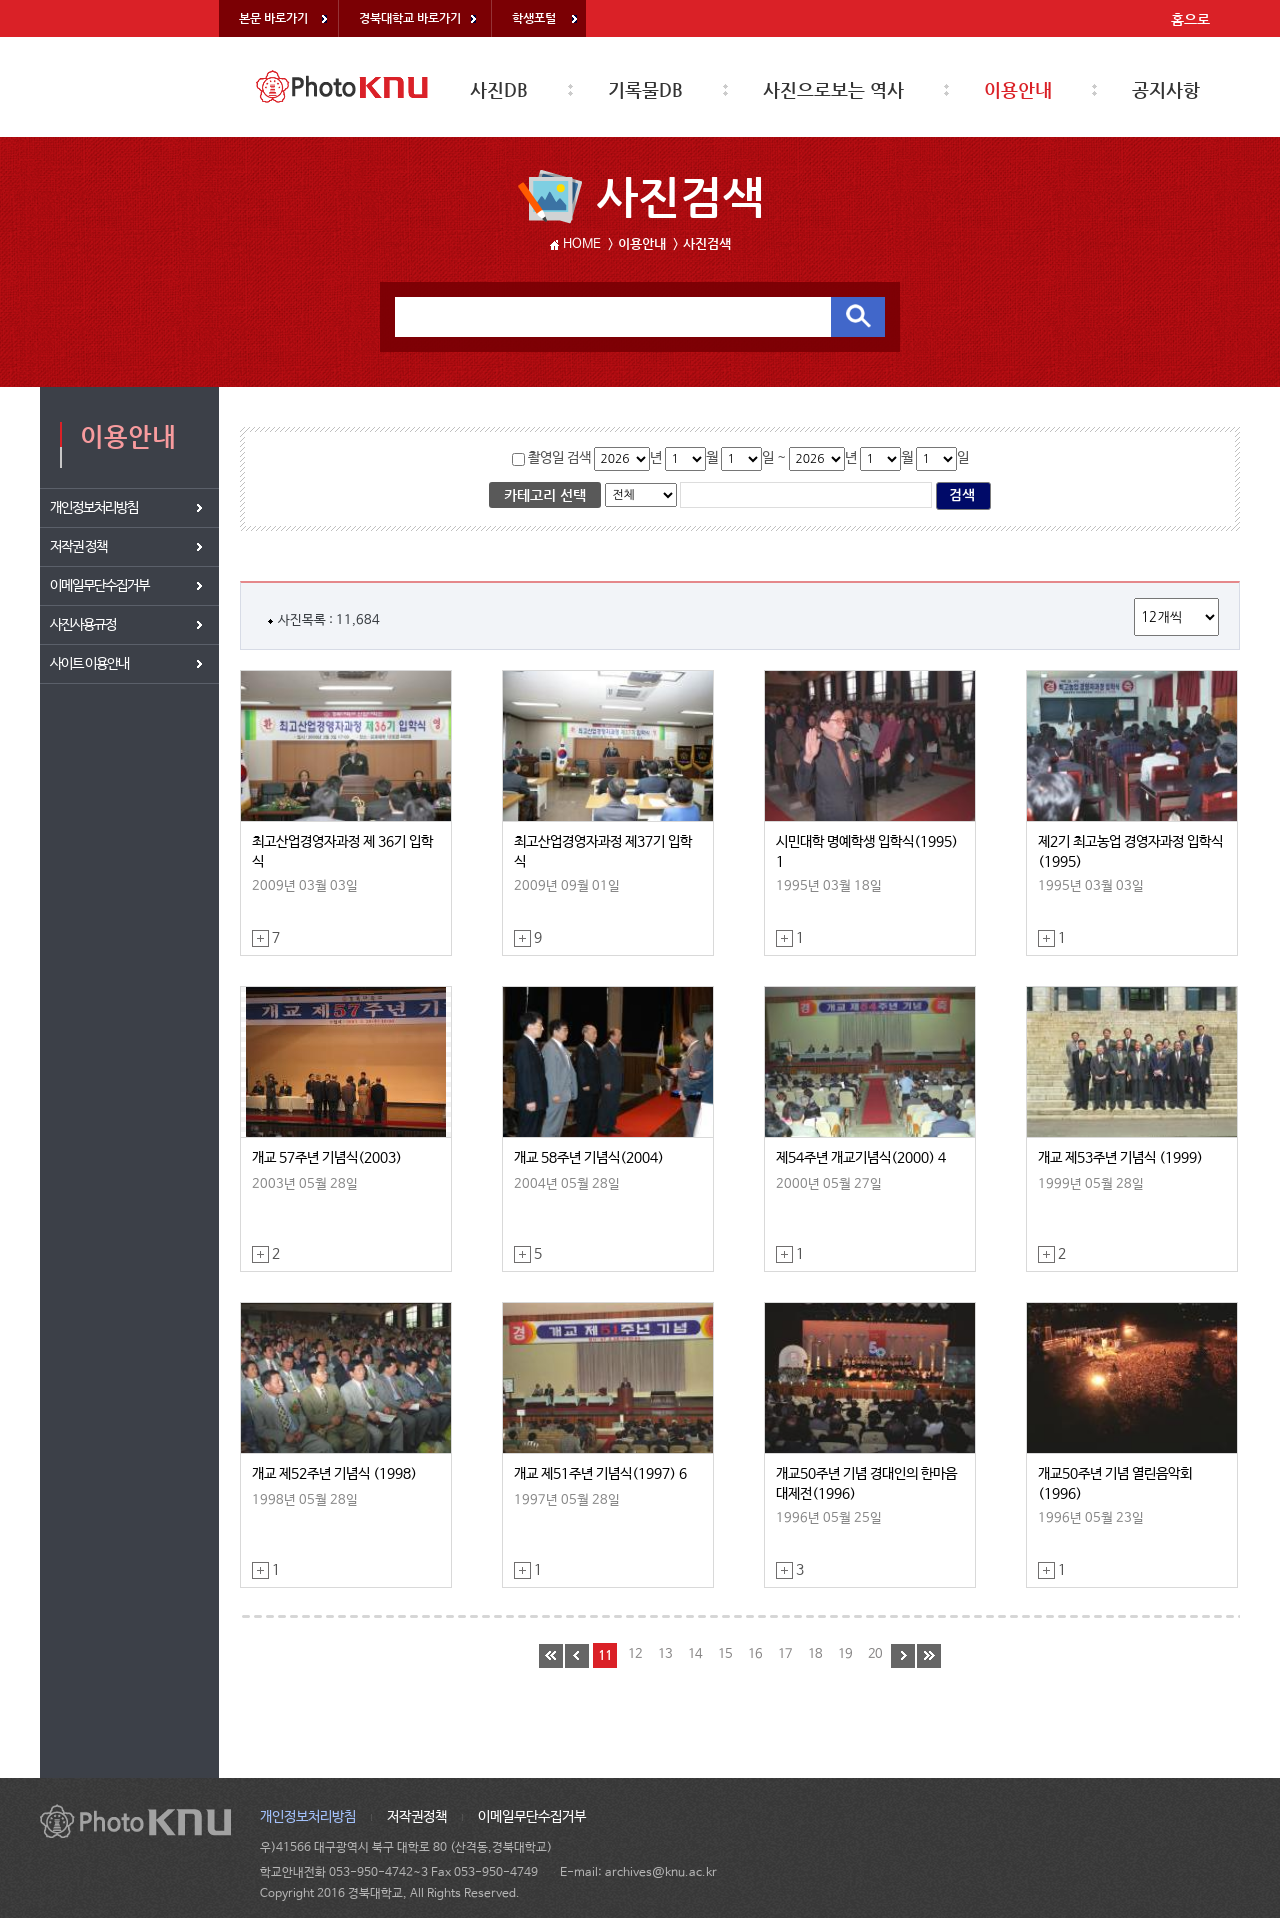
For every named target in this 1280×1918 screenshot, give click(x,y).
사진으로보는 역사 (833, 89)
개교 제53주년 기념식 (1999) (1120, 1158)
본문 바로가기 (273, 18)
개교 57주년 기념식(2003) (327, 1158)
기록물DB (645, 89)
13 (665, 1654)
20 (875, 1654)
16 (755, 1654)
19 (845, 1654)
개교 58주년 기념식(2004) (589, 1158)
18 (815, 1654)
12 (635, 1654)
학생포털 (534, 18)
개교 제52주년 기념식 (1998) (334, 1474)
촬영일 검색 (558, 458)
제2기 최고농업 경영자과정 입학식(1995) (1130, 852)
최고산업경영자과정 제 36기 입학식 (342, 852)
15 (725, 1654)
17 (785, 1654)
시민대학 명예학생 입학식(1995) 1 (867, 852)
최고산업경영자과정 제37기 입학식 (603, 852)
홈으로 (1190, 19)
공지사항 (1166, 89)
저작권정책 (417, 1817)
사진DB (499, 89)
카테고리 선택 (545, 495)
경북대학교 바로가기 (410, 18)
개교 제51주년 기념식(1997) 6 (600, 1474)
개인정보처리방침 (308, 1817)
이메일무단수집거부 (532, 1817)
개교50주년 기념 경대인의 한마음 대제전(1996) (866, 1484)
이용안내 (1018, 89)
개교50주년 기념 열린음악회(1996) (1115, 1484)
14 (695, 1654)
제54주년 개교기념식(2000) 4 (861, 1158)
